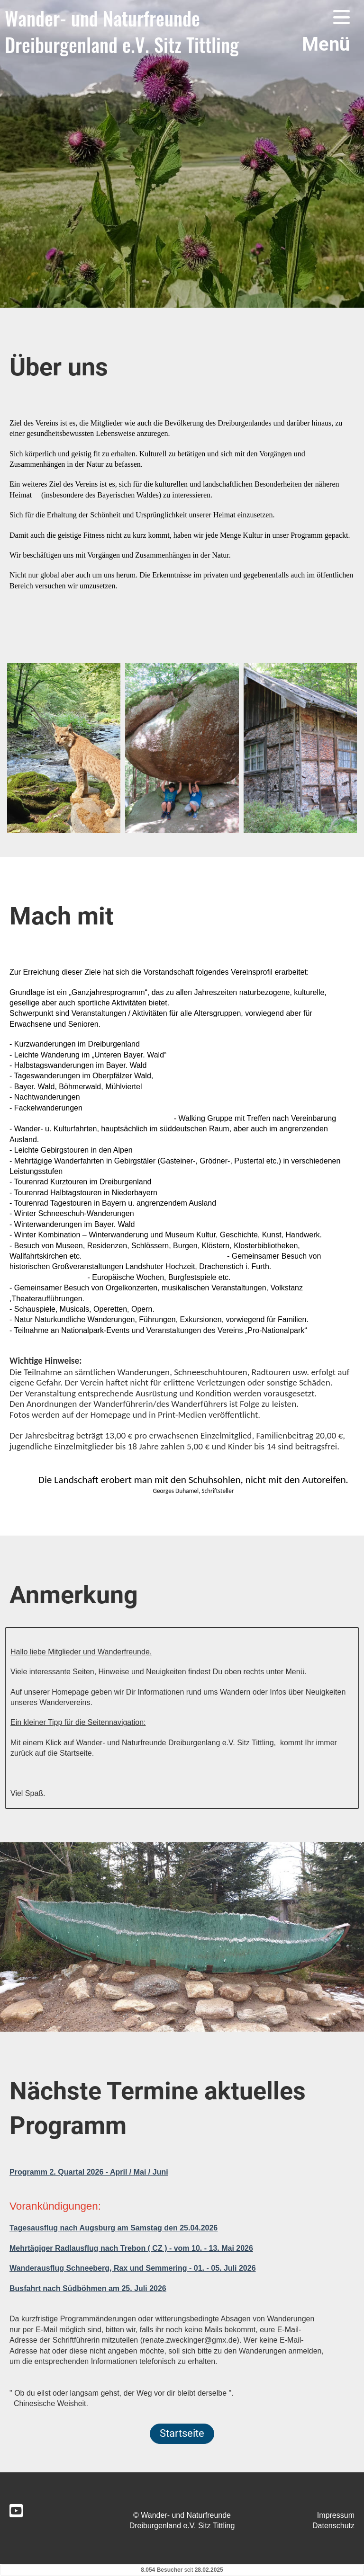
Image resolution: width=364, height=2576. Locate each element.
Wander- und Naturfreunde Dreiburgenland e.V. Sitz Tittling (122, 31)
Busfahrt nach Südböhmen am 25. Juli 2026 (87, 2288)
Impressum (336, 2515)
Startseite (182, 2433)
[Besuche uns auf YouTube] (16, 2511)
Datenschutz (333, 2526)
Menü (326, 31)
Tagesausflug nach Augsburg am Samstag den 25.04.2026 (113, 2228)
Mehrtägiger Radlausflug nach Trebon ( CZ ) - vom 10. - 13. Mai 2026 (131, 2248)
